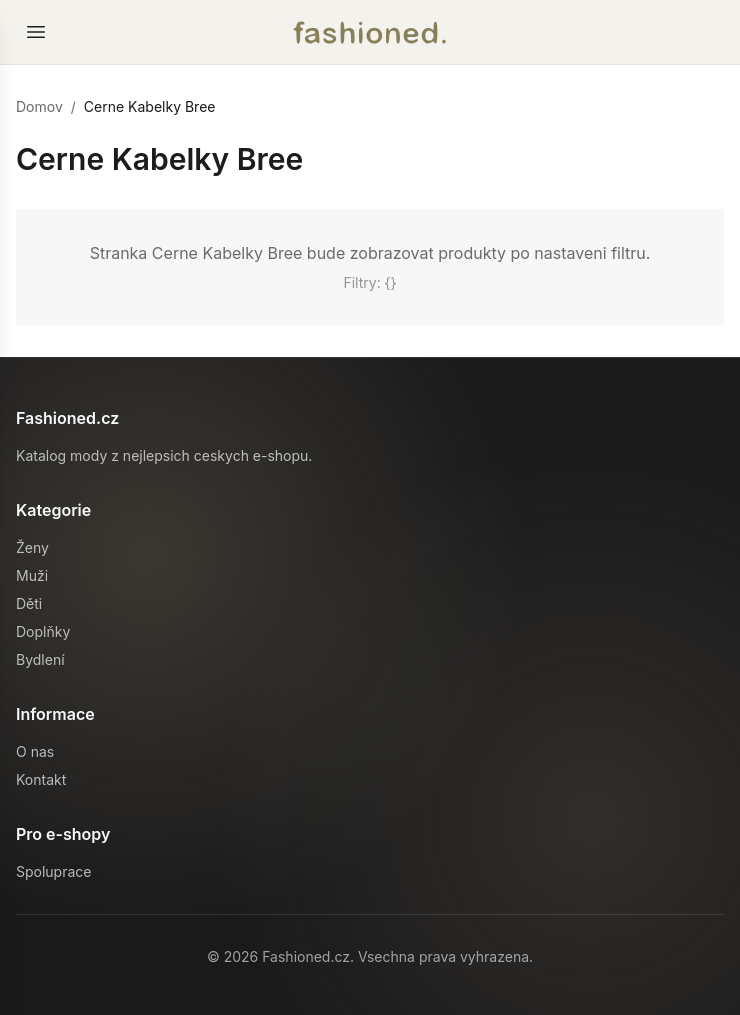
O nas (35, 751)
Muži (32, 575)
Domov (39, 106)
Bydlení (40, 659)
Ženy (32, 547)
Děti (29, 603)
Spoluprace (53, 871)
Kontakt (41, 779)
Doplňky (43, 631)
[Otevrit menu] (36, 32)
